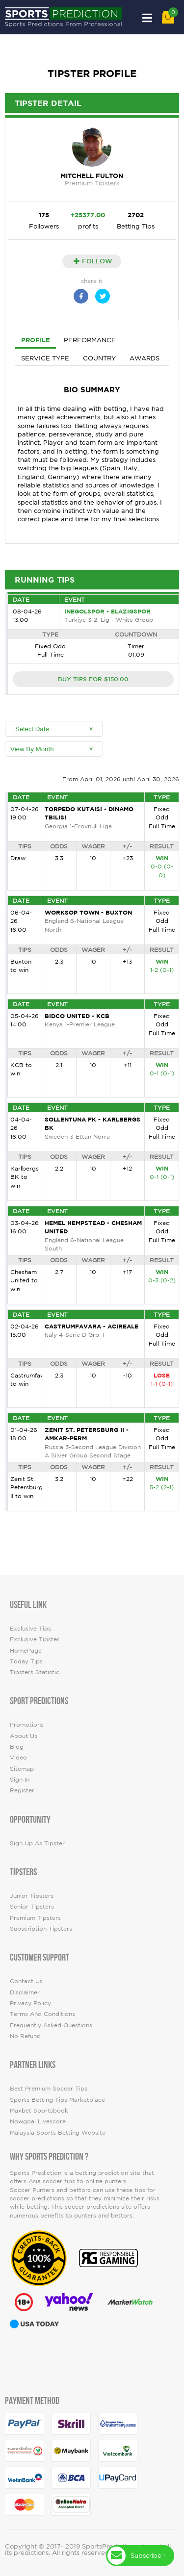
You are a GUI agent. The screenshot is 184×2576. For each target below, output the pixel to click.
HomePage (26, 1650)
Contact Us (26, 1981)
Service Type (45, 358)
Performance (90, 340)
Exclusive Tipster (34, 1639)
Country (99, 358)
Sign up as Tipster (37, 1843)
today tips (26, 1661)
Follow (93, 261)
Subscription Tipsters (41, 1928)
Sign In (19, 1779)
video (18, 1757)
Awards (144, 358)
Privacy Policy (30, 2003)
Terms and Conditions (42, 2014)
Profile (35, 340)
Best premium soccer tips (48, 2088)
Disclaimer (25, 1992)
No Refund (25, 2036)
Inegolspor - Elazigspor (107, 611)
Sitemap (22, 1768)
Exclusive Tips (30, 1628)
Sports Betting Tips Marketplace (57, 2099)
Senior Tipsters (32, 1906)
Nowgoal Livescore (38, 2121)
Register (22, 1790)
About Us (23, 1736)
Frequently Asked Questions (51, 2025)
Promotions (27, 1724)
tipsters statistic (34, 1672)
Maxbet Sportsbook (39, 2110)
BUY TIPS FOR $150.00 (93, 678)
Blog (17, 1746)
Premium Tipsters (35, 1917)
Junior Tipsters (31, 1895)
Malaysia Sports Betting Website (57, 2132)
